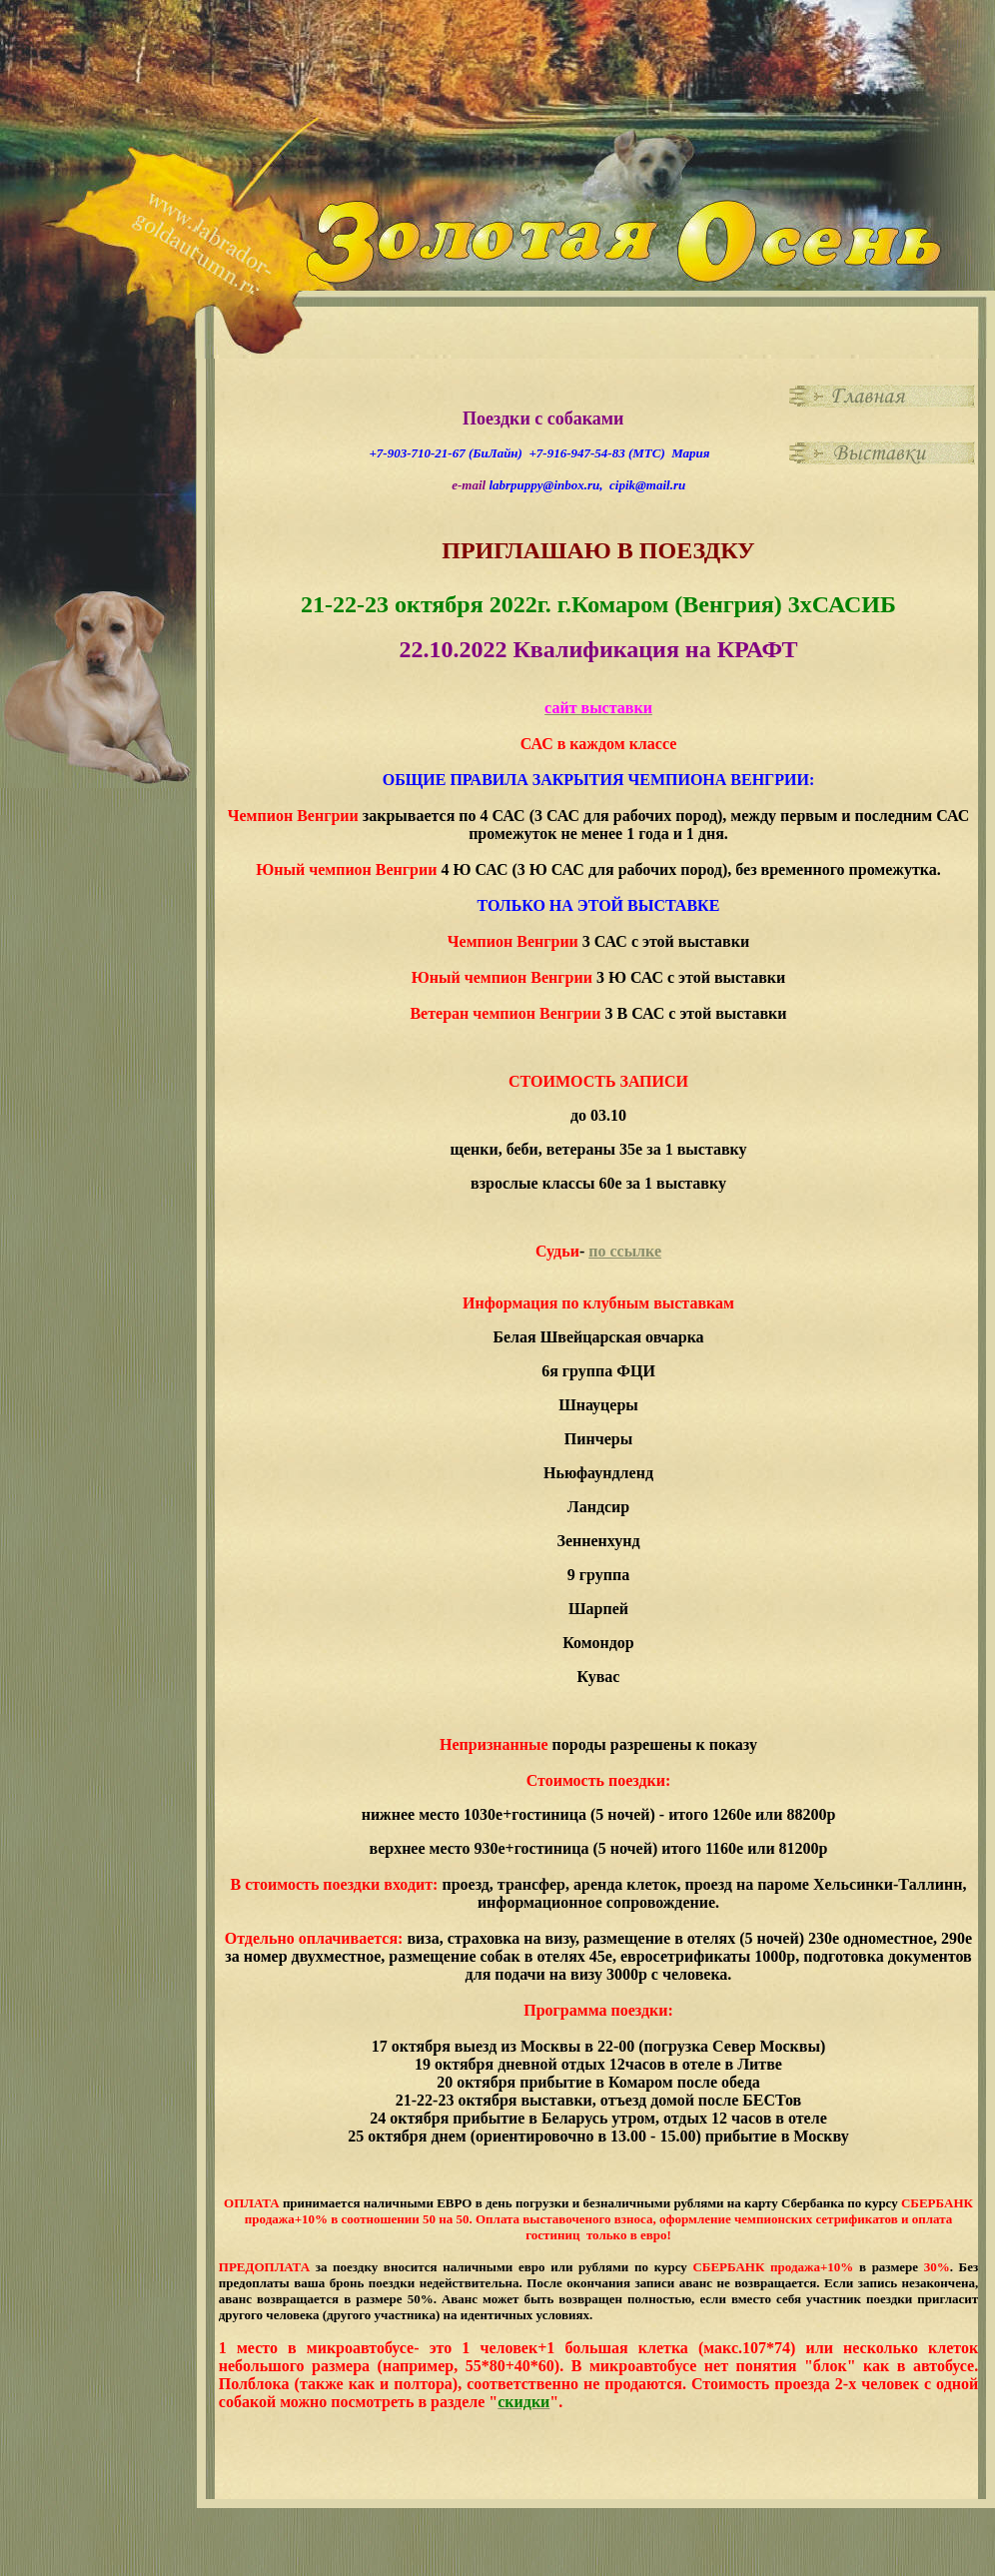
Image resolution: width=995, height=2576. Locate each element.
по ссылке (624, 1251)
